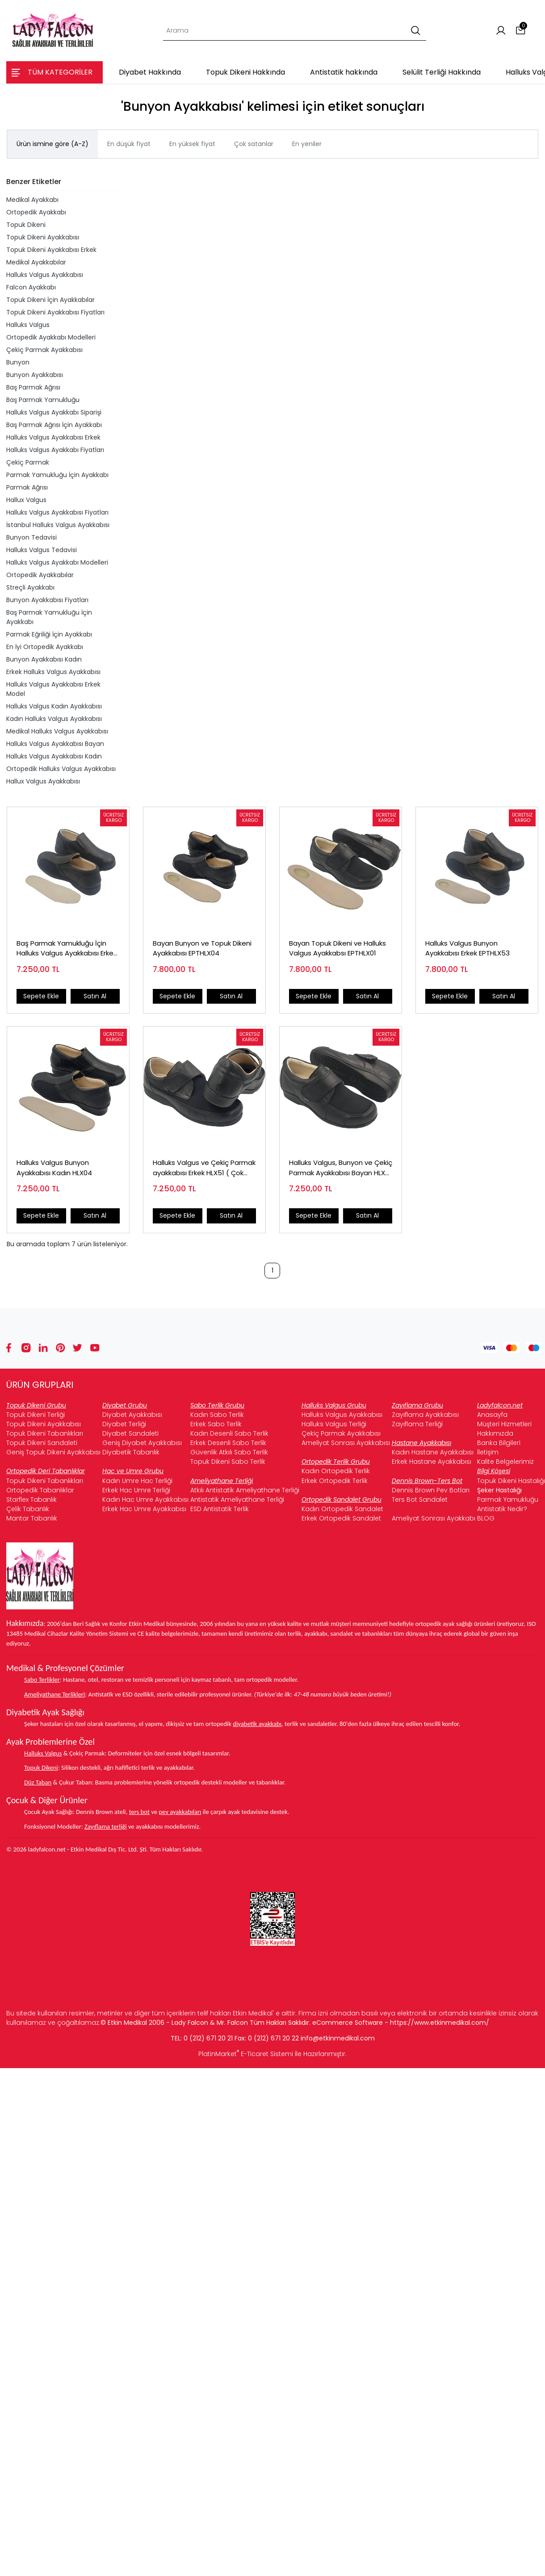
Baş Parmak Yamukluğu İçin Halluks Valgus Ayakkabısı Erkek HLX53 (67, 948)
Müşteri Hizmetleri (504, 1424)
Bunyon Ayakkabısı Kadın (44, 659)
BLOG (486, 1518)
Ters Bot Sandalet (420, 1499)
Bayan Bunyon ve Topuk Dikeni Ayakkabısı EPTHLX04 (202, 948)
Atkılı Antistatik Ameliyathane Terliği (244, 1490)
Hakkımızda (495, 1433)
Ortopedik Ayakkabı (36, 212)
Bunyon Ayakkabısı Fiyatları (47, 599)
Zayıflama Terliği (417, 1424)
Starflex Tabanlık (31, 1499)
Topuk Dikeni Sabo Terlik (227, 1461)
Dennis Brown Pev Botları (431, 1490)
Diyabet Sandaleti (130, 1433)
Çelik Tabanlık (27, 1508)
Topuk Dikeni (26, 224)
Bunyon (17, 362)
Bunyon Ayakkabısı (34, 374)
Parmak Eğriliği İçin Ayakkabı (49, 634)
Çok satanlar (253, 143)
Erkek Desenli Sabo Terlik (228, 1442)
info (307, 2038)
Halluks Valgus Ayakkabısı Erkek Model (53, 689)
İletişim (488, 1452)
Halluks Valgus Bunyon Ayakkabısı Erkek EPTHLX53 (467, 948)
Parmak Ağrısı (27, 487)
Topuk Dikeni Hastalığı (511, 1480)
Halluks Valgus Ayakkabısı (44, 274)
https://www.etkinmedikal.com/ (439, 2022)
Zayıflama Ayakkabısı (425, 1414)
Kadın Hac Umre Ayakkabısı (145, 1499)
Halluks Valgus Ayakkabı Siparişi (53, 412)
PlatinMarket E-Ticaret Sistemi (245, 2053)
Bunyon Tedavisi (31, 537)
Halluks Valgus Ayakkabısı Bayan (55, 743)
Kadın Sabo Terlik (217, 1414)
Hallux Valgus (26, 499)
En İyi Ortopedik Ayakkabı (44, 646)
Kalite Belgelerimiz (505, 1461)
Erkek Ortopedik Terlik (335, 1480)
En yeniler (307, 143)
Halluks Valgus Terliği (334, 1424)
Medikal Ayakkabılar (36, 262)
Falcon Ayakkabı (31, 287)
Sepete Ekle (41, 996)
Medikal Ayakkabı (32, 199)
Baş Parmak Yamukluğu (43, 399)
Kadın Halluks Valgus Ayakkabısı (54, 718)
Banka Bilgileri (498, 1442)
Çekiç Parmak (27, 462)
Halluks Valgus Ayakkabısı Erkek (53, 437)
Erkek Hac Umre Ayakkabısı (144, 1508)
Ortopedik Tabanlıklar (40, 1490)
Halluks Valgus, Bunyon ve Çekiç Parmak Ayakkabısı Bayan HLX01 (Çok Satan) (340, 1168)
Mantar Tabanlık (31, 1518)
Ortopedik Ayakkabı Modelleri (51, 337)
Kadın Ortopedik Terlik (336, 1470)
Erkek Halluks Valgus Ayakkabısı (53, 671)
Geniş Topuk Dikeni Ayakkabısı (53, 1452)
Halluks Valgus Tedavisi (41, 549)
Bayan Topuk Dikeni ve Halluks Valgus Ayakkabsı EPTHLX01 (337, 948)
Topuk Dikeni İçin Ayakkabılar (50, 299)
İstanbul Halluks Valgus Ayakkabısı (57, 524)
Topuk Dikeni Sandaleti (41, 1442)
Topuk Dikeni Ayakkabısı (42, 237)
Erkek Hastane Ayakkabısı (431, 1461)
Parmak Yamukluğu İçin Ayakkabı (57, 474)
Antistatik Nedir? (502, 1508)
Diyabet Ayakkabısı (132, 1414)
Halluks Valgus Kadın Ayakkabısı (54, 706)
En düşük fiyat (129, 143)
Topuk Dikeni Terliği (35, 1414)
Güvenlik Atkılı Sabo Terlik (229, 1452)
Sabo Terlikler (42, 1679)
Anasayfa (492, 1414)
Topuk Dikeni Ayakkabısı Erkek (51, 249)
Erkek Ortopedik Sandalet (341, 1518)
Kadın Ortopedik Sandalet (342, 1508)
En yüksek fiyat (192, 143)
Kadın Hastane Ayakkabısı (433, 1452)
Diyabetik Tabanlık (130, 1452)
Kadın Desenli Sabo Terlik (229, 1433)
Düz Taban (37, 1782)
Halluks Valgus (28, 324)
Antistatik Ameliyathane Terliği (237, 1499)
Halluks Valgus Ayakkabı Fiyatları (55, 449)
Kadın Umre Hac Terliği (137, 1480)
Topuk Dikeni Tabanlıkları (44, 1433)
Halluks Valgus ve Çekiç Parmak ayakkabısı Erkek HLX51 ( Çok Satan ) (204, 1168)
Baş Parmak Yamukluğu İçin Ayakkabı (49, 617)
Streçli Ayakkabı (30, 587)
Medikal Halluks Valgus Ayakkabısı (57, 731)
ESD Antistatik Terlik (219, 1508)
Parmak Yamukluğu (507, 1499)
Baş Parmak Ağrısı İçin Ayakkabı (54, 424)
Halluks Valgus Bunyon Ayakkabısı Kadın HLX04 (54, 1167)
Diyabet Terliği (124, 1424)
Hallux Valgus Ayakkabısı (43, 781)
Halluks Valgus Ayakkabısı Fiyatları (57, 512)
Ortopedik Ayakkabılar (40, 574)
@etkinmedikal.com (344, 2038)
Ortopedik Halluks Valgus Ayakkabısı (61, 768)
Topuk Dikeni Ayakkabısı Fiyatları (55, 312)
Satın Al (95, 996)
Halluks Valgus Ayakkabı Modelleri (57, 562)
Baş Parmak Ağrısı (33, 387)
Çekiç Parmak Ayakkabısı (44, 349)
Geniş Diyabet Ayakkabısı (142, 1442)
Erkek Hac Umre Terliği (136, 1490)
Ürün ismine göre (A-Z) (52, 143)
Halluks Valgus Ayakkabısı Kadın (54, 756)
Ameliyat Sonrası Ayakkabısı (346, 1442)
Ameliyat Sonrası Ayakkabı (433, 1518)
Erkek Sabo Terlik (216, 1424)
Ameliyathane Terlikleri (54, 1694)
